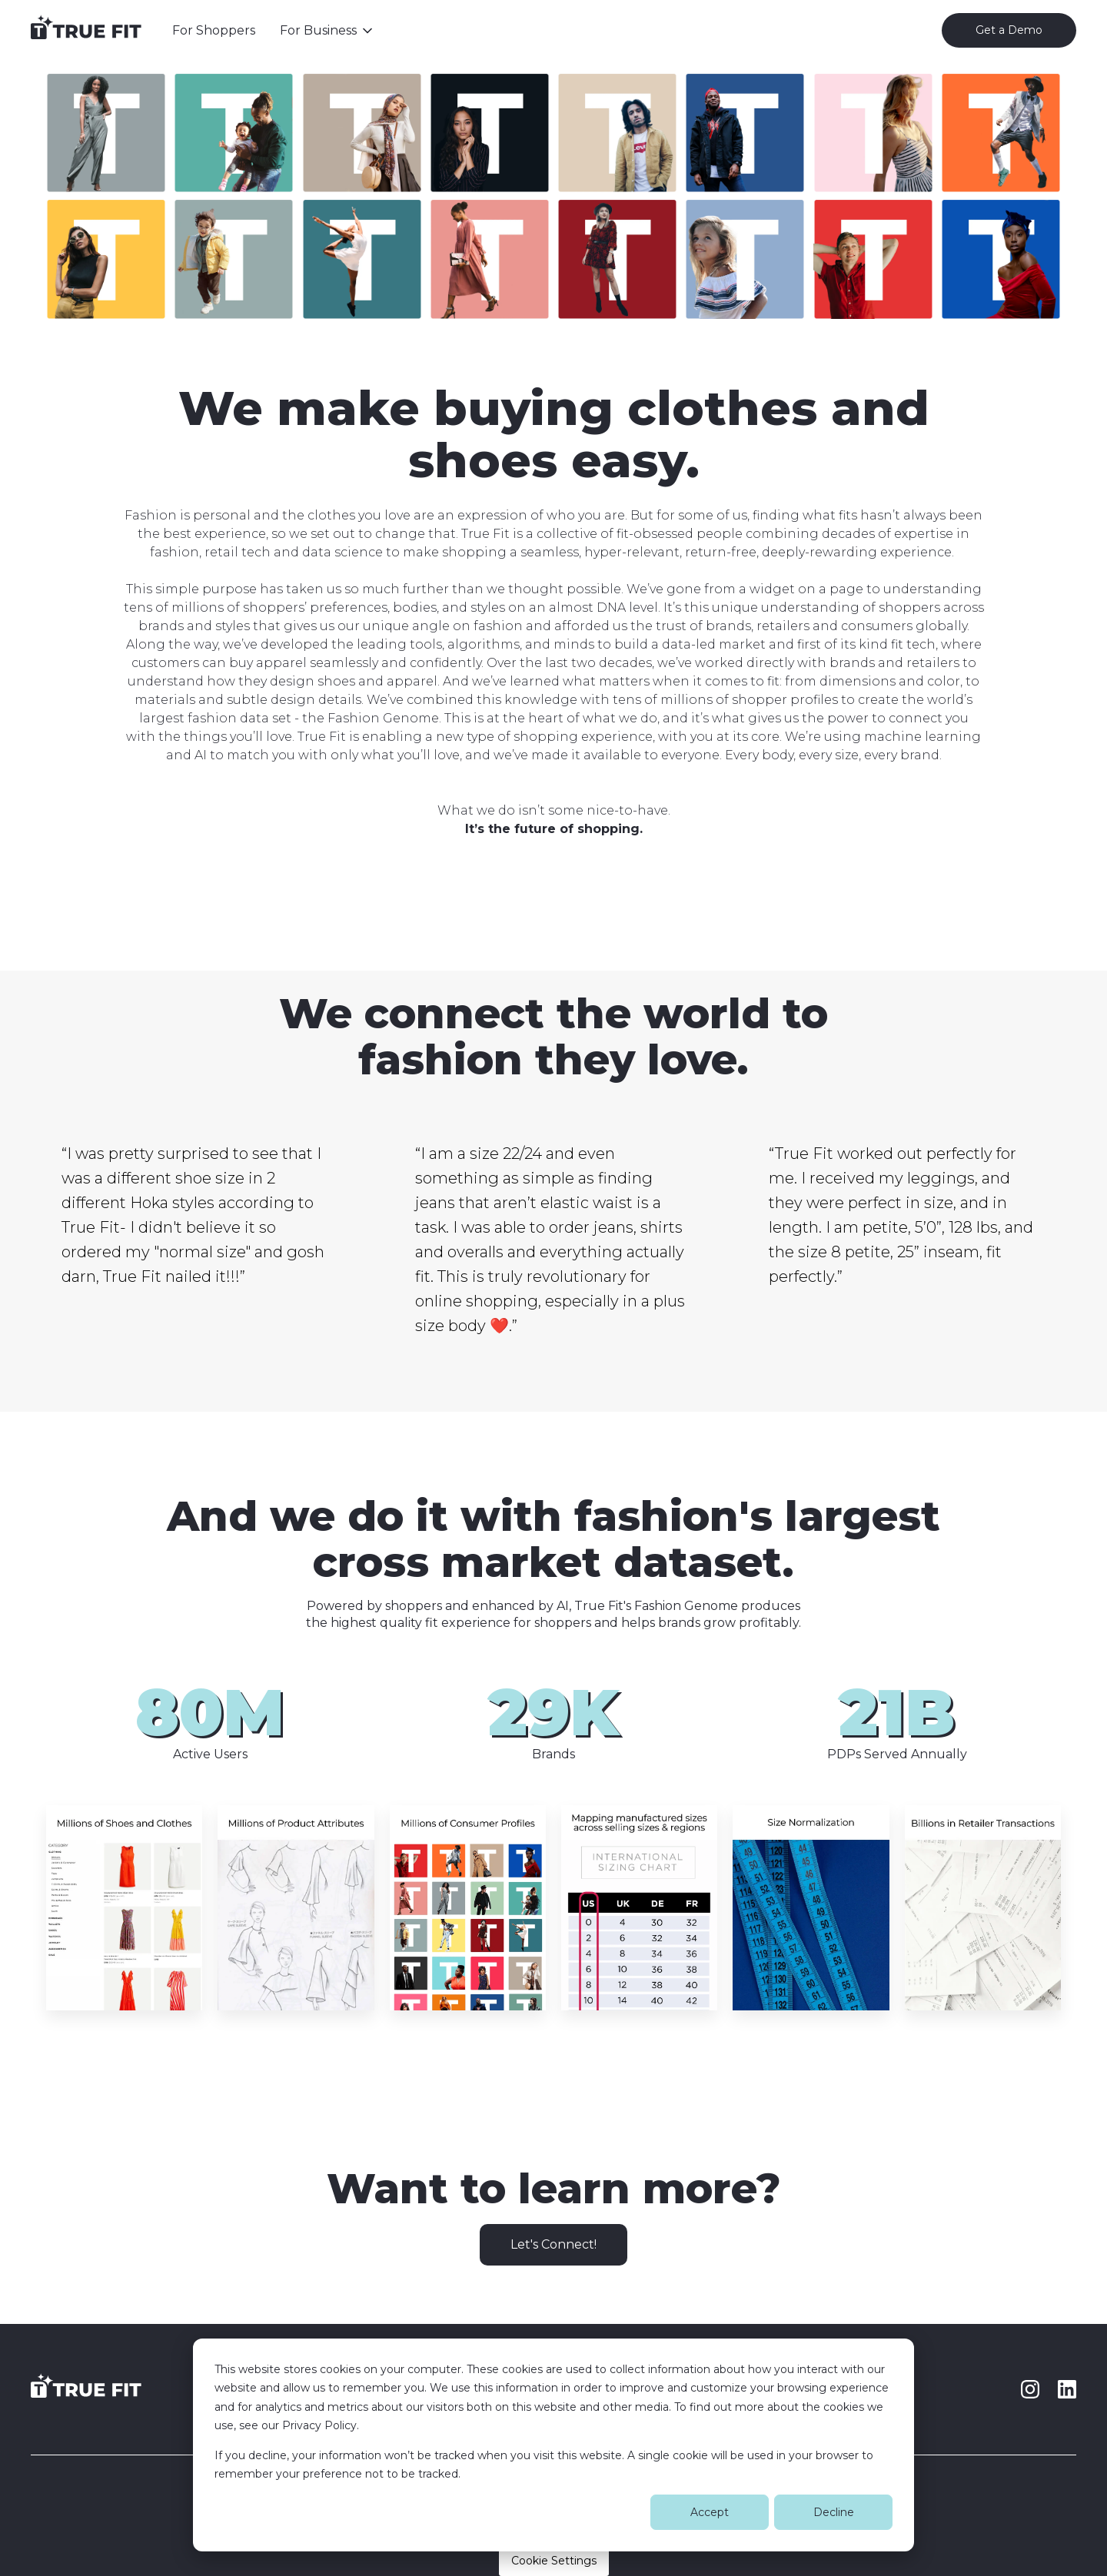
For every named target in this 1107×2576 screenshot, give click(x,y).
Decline (833, 2512)
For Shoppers (213, 30)
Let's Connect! (553, 2244)
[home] (86, 30)
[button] (327, 31)
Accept (709, 2512)
